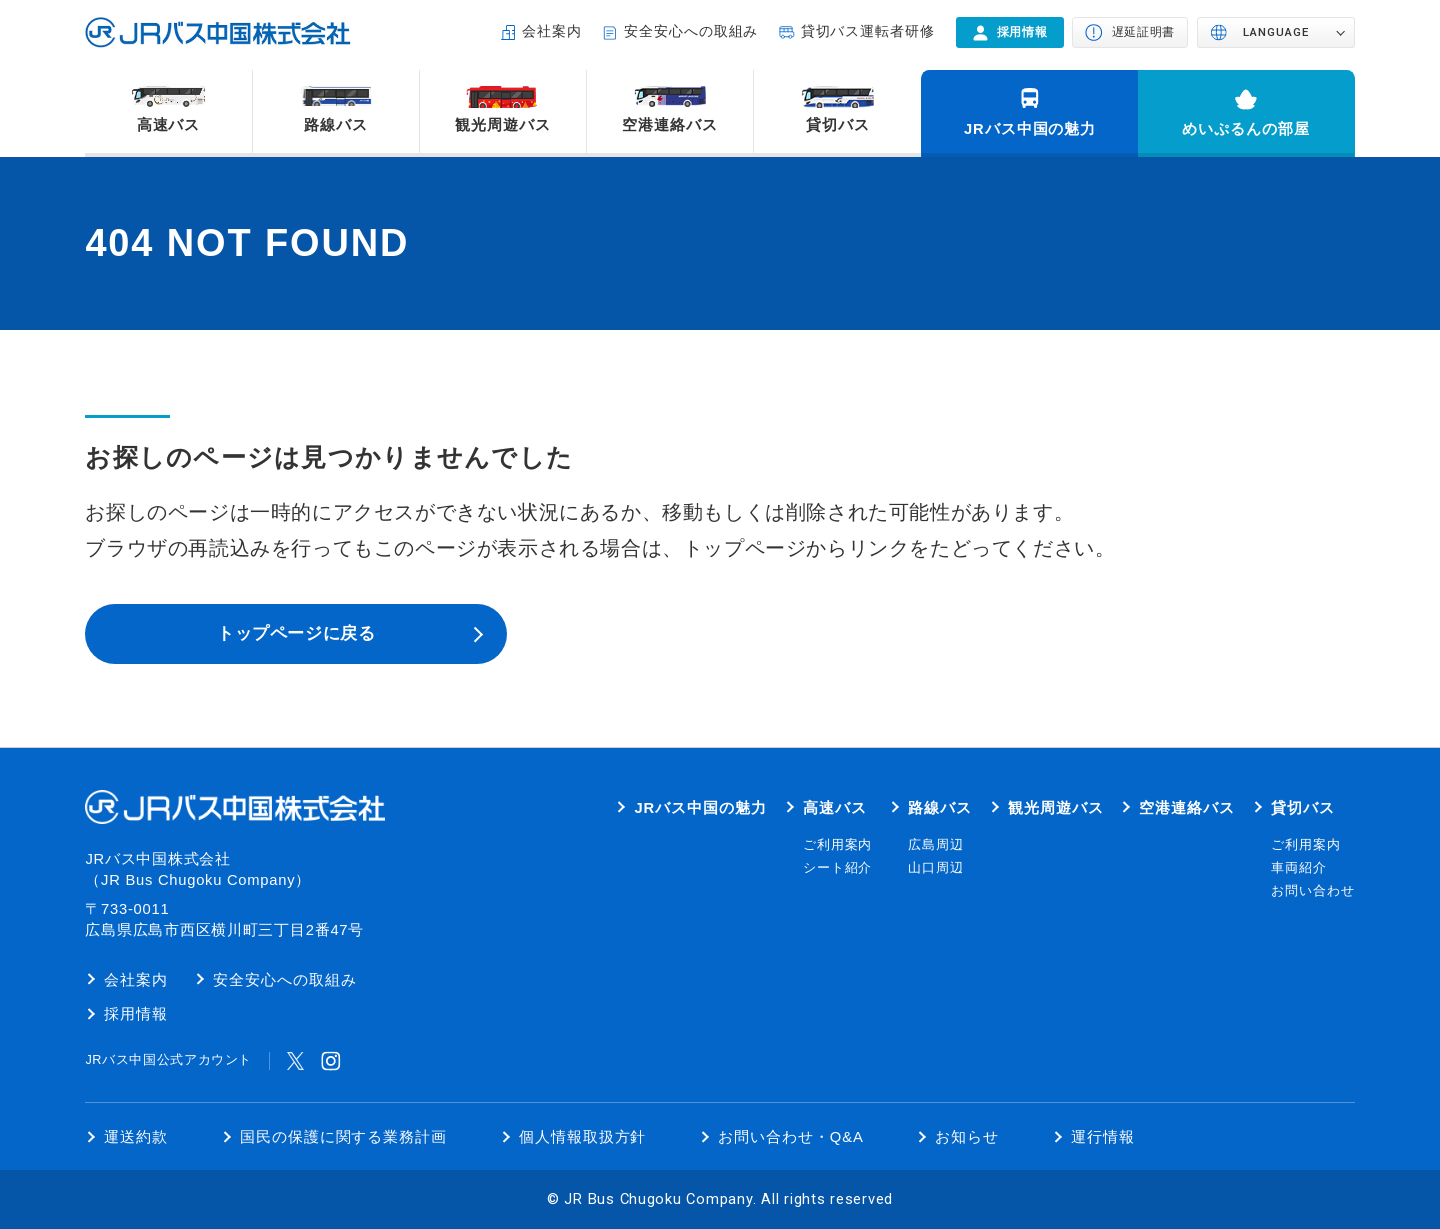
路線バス (336, 125)
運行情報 (1103, 1137)
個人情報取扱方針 (583, 1137)
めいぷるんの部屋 (1246, 129)
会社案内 (552, 31)
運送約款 (136, 1137)
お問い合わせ (1313, 891)
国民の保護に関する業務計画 (343, 1137)
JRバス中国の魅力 (1030, 129)
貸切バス (838, 125)
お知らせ (967, 1137)
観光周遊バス (503, 125)
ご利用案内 (838, 845)
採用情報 (136, 1014)
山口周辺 (936, 868)
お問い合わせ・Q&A (791, 1137)
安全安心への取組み (691, 31)
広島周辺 (936, 845)
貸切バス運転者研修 (868, 31)
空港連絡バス (670, 125)
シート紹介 (838, 868)
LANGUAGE (1276, 32)
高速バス (169, 125)
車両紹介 (1299, 868)
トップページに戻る (296, 633)
